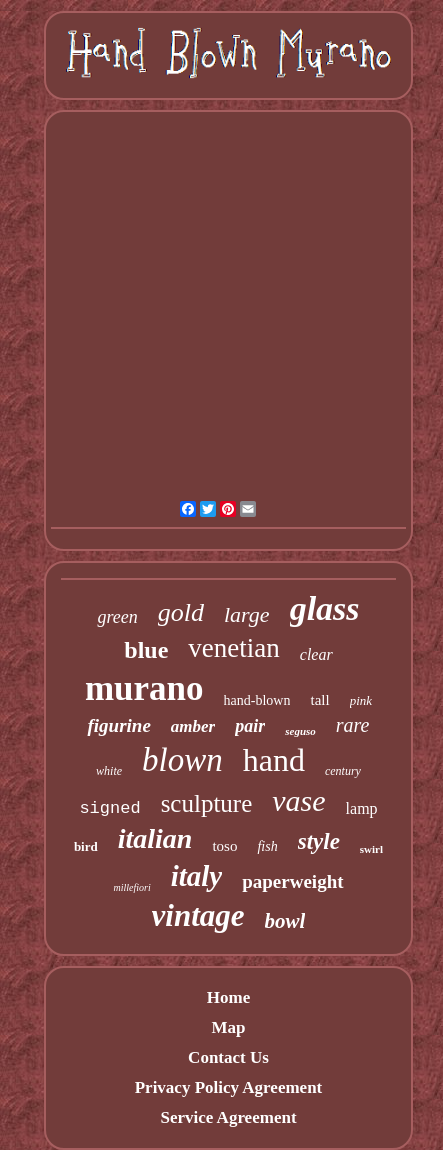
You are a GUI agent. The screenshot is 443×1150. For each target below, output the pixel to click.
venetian (233, 648)
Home (228, 997)
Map (228, 1027)
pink (361, 700)
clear (316, 654)
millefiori (131, 887)
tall (319, 700)
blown (182, 760)
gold (181, 612)
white (109, 771)
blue (146, 650)
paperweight (292, 881)
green (117, 617)
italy (197, 876)
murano (144, 688)
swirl (371, 849)
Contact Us (228, 1057)
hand (274, 760)
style (319, 841)
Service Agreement (228, 1117)
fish (267, 846)
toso (224, 846)
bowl (285, 921)
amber (193, 726)
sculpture (207, 803)
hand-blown (257, 700)
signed (109, 808)
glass (325, 608)
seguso (300, 731)
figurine (118, 725)
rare (353, 725)
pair (250, 726)
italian (155, 838)
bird (86, 846)
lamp (362, 808)
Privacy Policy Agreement (229, 1087)
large (247, 614)
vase (298, 800)
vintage (198, 915)
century (343, 771)
